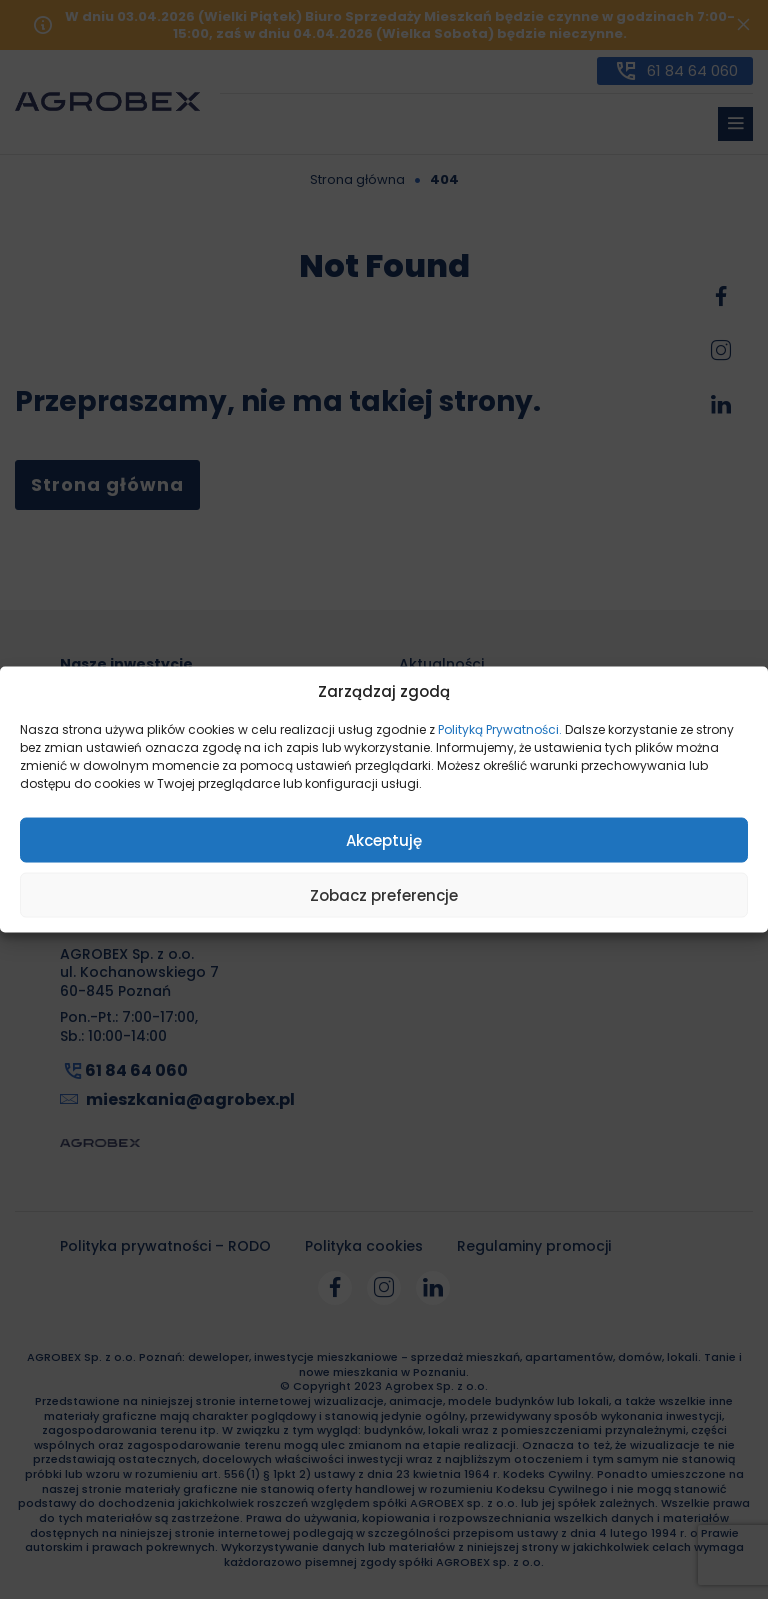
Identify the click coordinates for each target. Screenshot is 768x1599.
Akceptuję (384, 839)
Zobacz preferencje (384, 894)
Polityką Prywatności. (500, 729)
